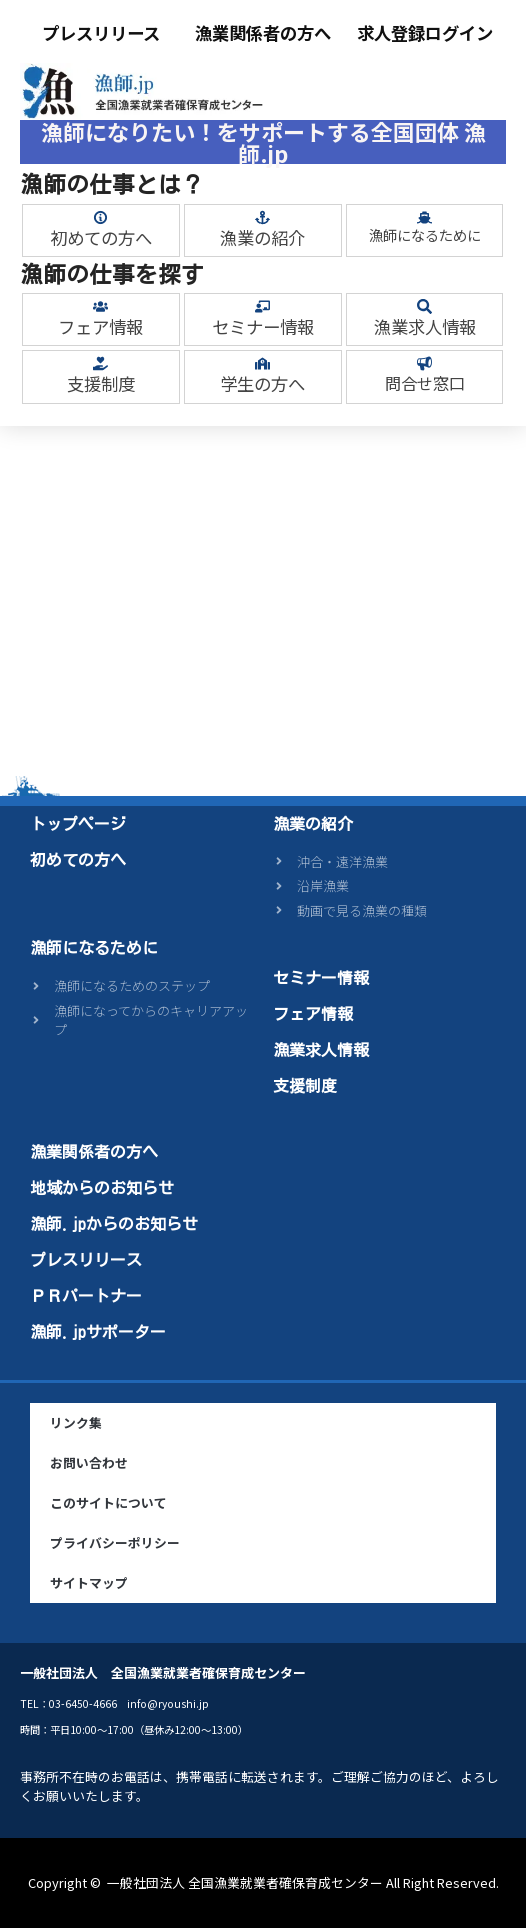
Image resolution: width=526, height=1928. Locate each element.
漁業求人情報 (425, 326)
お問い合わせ (89, 1462)
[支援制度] (100, 363)
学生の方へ (262, 383)
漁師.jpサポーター (98, 1332)
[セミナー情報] (262, 306)
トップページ (78, 824)
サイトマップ (89, 1582)
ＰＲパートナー (86, 1296)
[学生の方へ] (262, 363)
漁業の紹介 (262, 237)
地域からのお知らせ (102, 1188)
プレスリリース (101, 32)
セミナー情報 (263, 326)
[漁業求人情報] (424, 306)
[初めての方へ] (100, 217)
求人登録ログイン (425, 32)
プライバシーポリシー (115, 1542)
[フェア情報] (100, 306)
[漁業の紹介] (262, 217)
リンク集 (76, 1422)
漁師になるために (425, 235)
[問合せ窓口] (424, 363)
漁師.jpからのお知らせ (114, 1224)
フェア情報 (100, 326)
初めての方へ (101, 237)
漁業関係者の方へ (263, 32)
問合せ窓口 (425, 383)
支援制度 (101, 383)
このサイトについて (108, 1502)
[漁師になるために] (424, 217)
